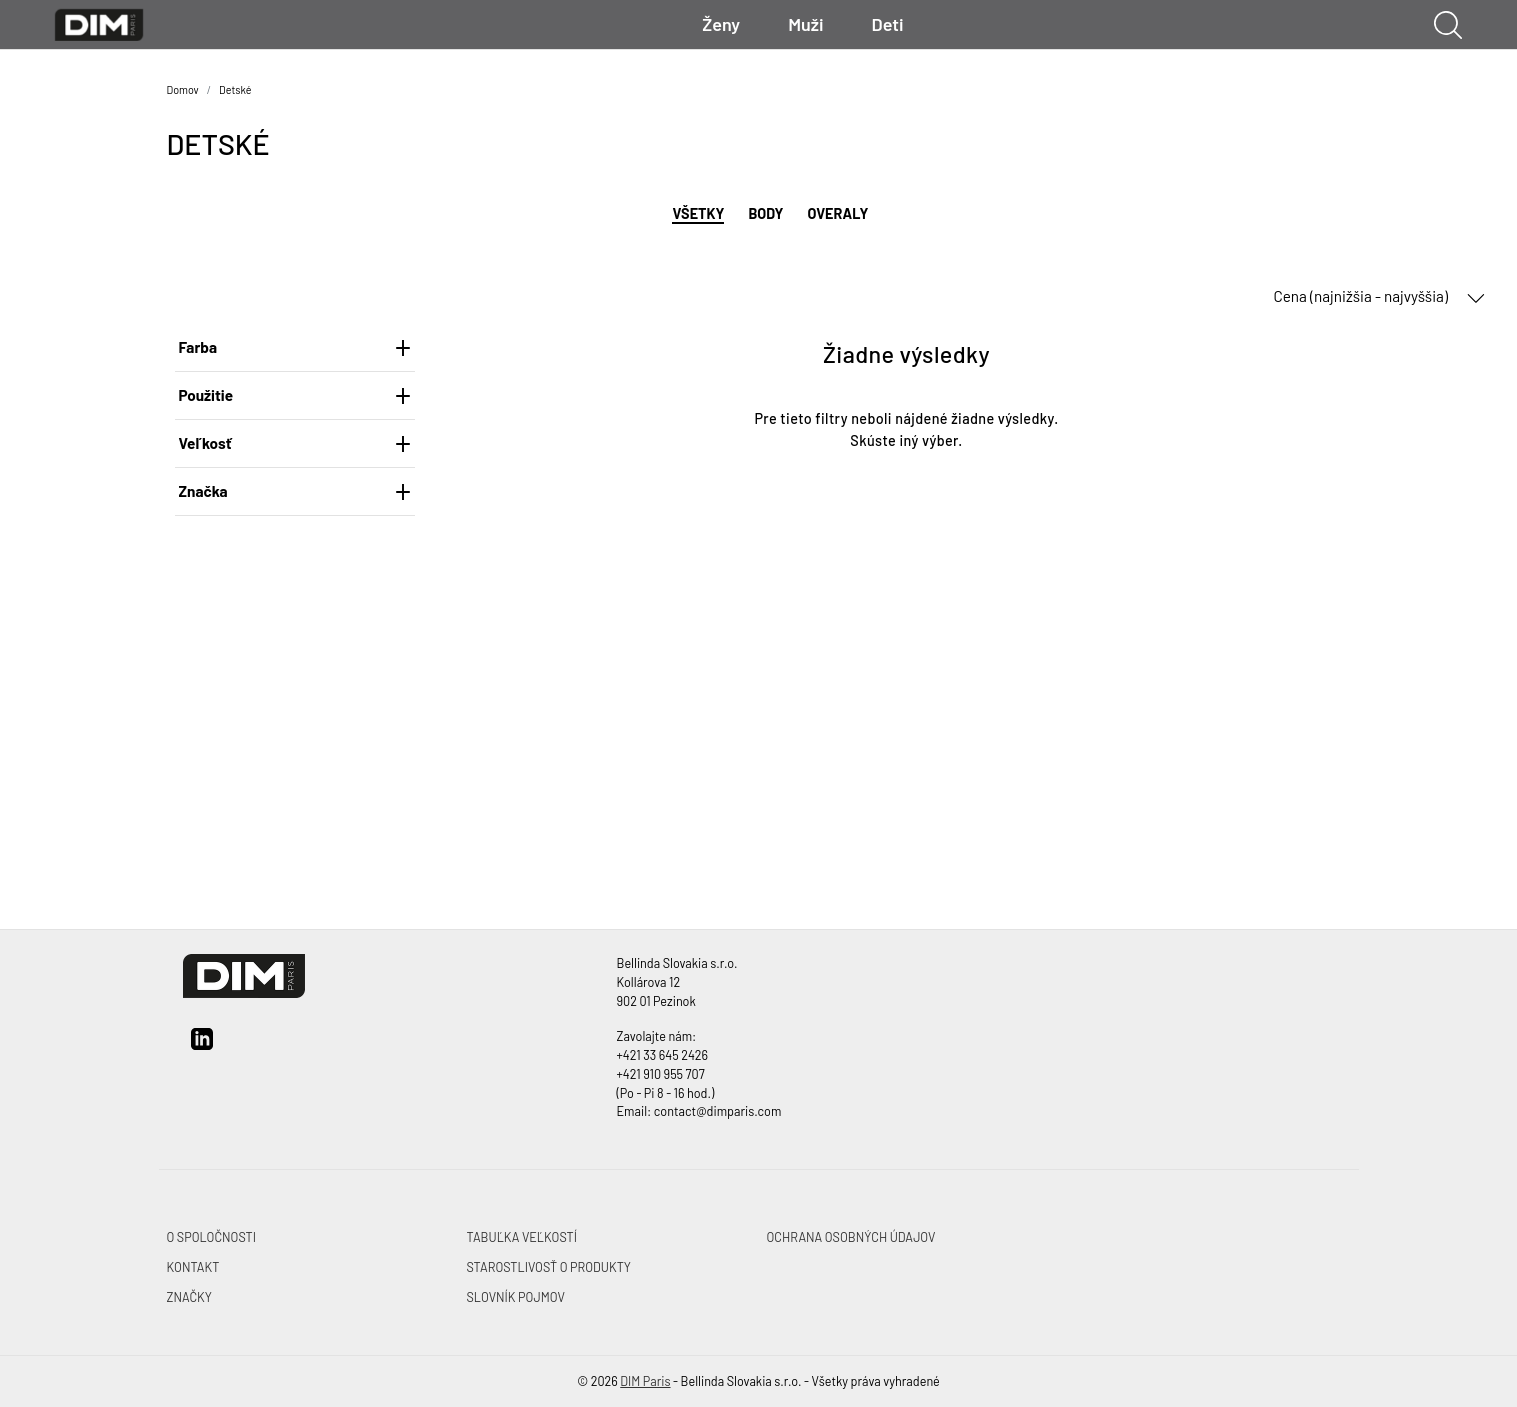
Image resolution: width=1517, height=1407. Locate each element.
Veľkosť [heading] (295, 443)
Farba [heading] (295, 347)
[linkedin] (202, 1045)
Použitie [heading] (295, 395)
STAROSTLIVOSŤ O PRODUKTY (549, 1267)
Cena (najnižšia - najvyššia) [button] (1379, 297)
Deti (888, 24)
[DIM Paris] (99, 22)
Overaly (837, 213)
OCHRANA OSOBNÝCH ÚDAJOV (851, 1237)
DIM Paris (645, 1381)
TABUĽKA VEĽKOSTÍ (522, 1237)
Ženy (721, 24)
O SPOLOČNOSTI (211, 1237)
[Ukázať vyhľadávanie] (1448, 25)
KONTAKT (193, 1267)
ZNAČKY (189, 1297)
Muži (805, 24)
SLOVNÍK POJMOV (516, 1297)
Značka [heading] (295, 491)
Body (765, 213)
